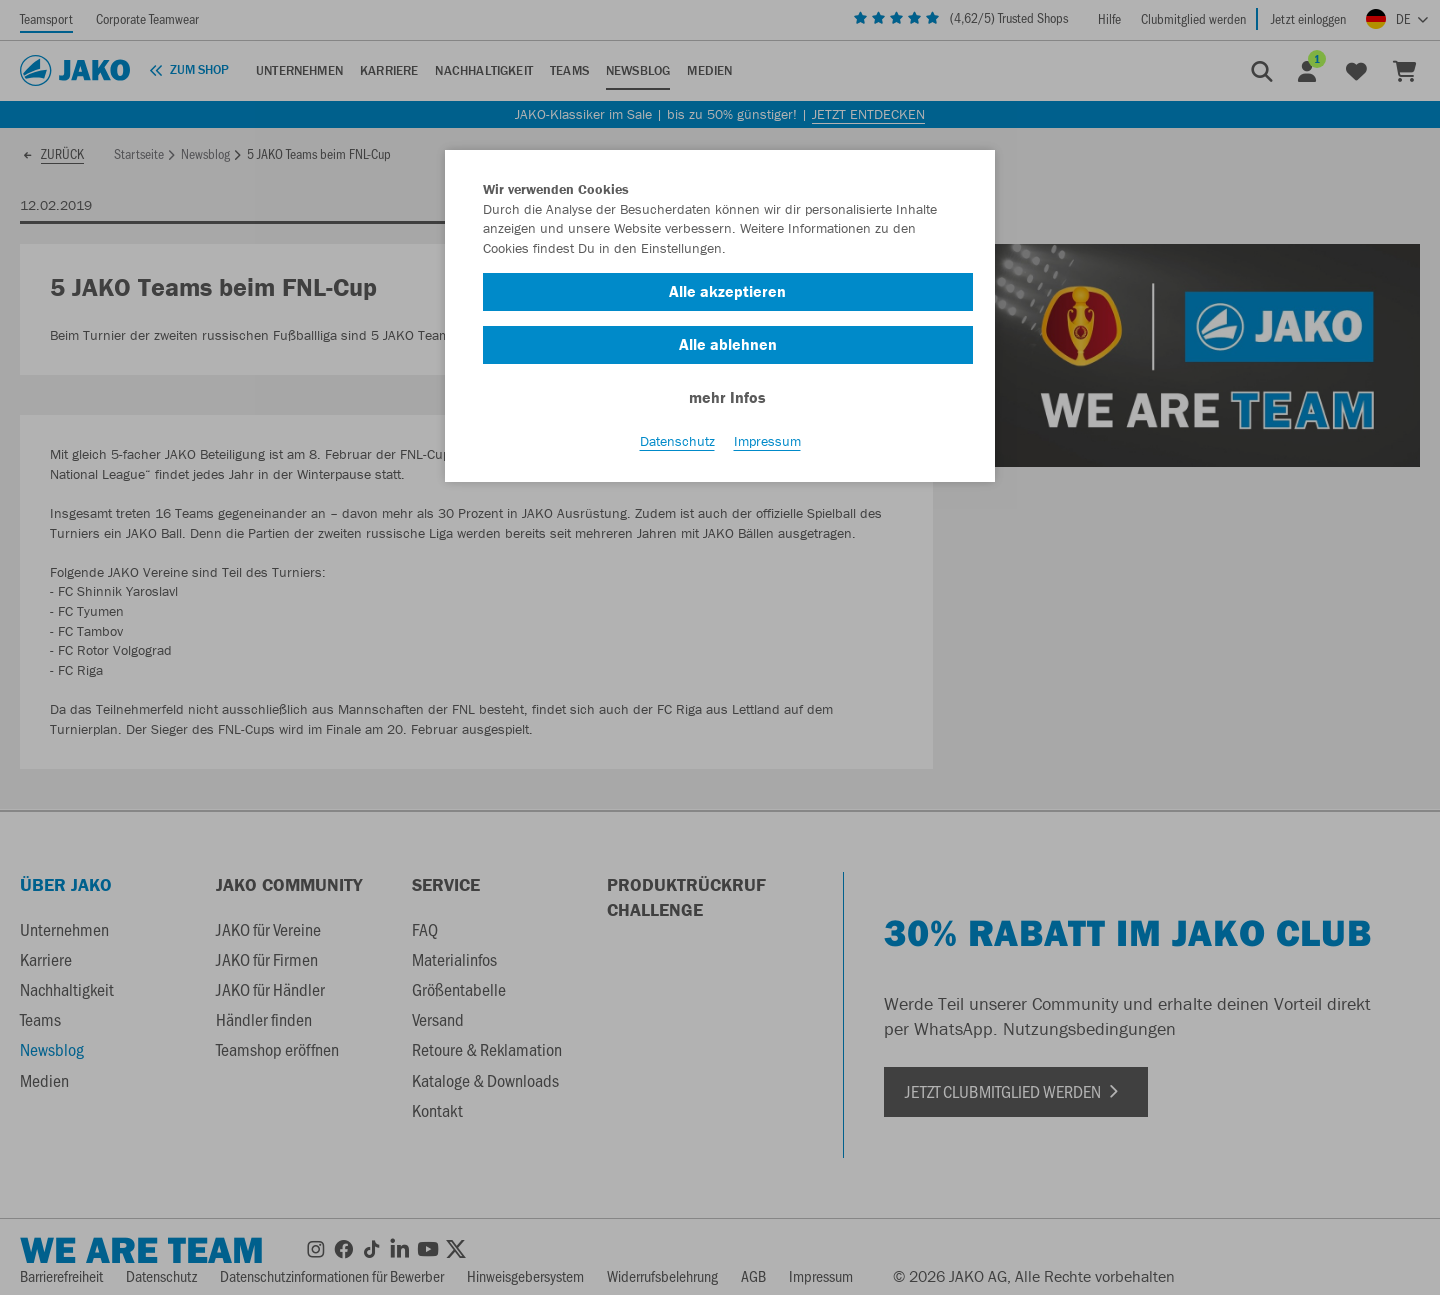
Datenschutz (677, 441)
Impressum (767, 441)
